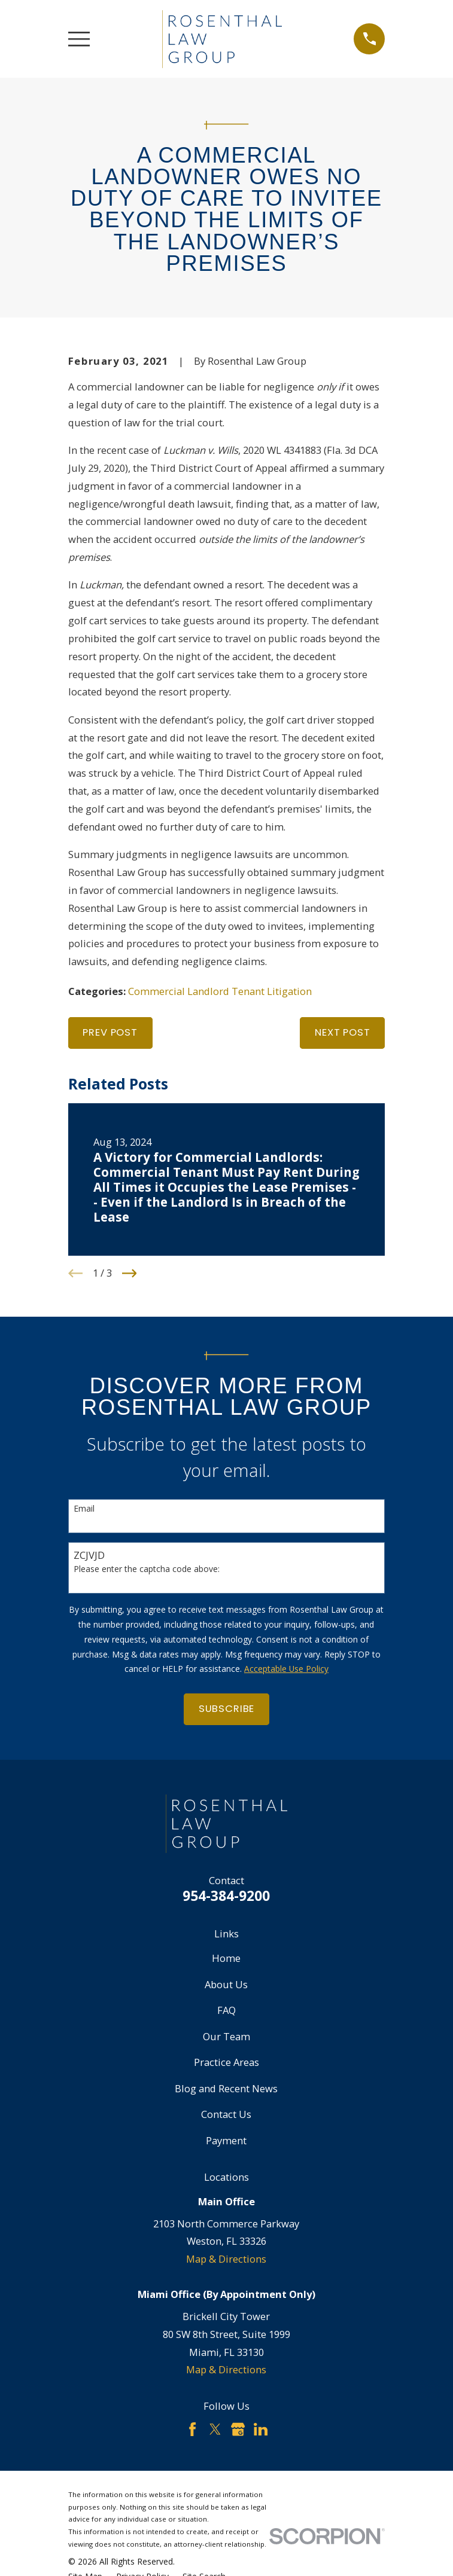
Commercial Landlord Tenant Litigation (220, 991)
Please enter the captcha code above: (147, 1569)
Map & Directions (226, 2259)
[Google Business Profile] (238, 2429)
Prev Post (110, 1032)
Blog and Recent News (226, 2088)
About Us (226, 1984)
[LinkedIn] (260, 2429)
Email (84, 1509)
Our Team (226, 2036)
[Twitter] (215, 2429)
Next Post (342, 1032)
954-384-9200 (226, 1896)
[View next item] (129, 1273)
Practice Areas (226, 2062)
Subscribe (226, 1709)
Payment (226, 2140)
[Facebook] (192, 2429)
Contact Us (226, 2114)
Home (226, 1958)
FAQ (226, 2010)
